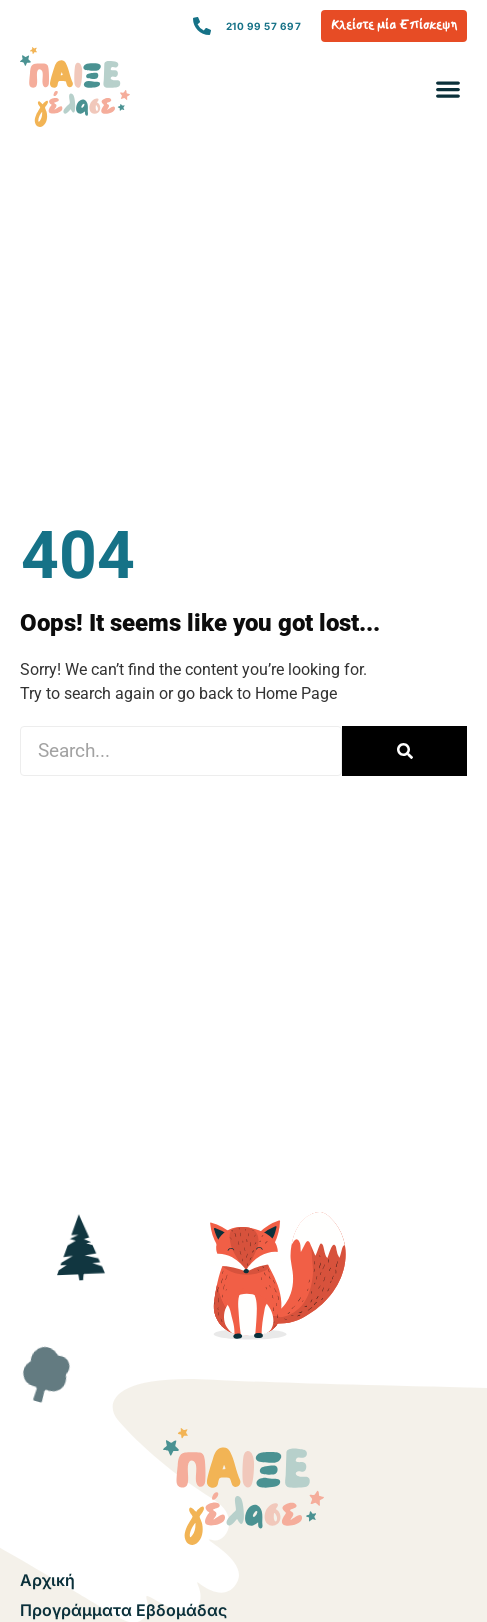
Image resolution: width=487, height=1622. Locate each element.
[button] (447, 89)
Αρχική (47, 1580)
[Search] (404, 751)
